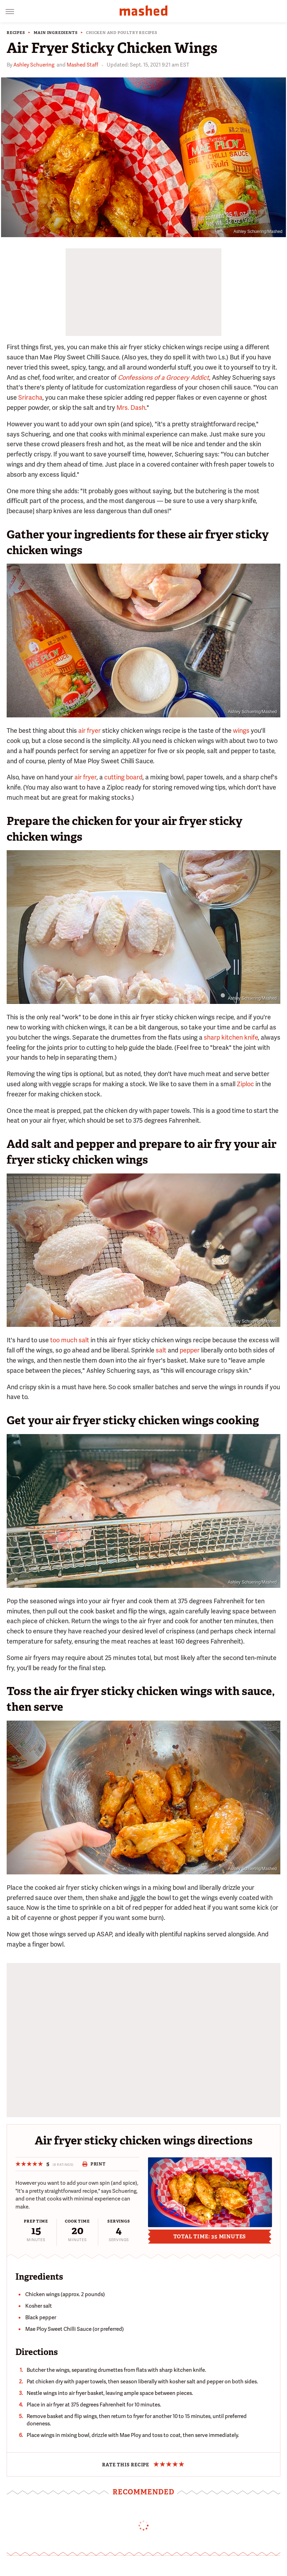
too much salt (69, 1340)
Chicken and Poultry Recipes (122, 33)
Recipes (16, 33)
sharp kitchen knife (231, 1037)
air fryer (89, 730)
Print (94, 2164)
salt (161, 1350)
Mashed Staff (82, 64)
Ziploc (245, 1084)
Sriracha (30, 397)
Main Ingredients (56, 33)
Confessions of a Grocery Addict (163, 377)
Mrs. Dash (130, 408)
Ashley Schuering (33, 64)
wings (241, 730)
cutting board (123, 777)
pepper (190, 1350)
